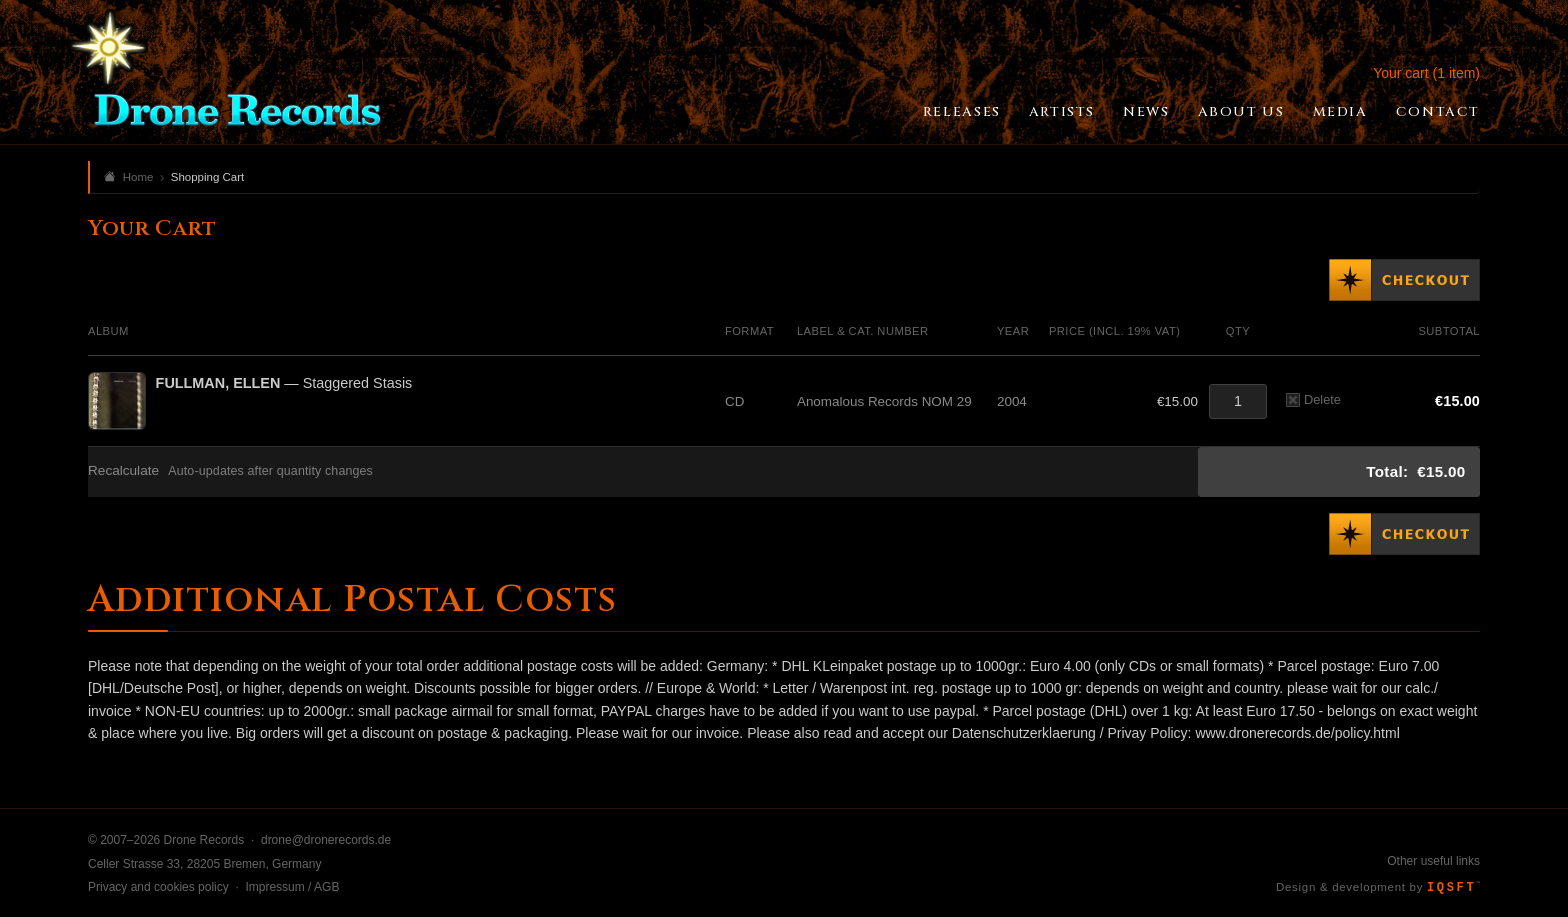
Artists (1062, 112)
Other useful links (1433, 861)
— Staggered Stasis (284, 383)
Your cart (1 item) (1426, 73)
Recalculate (123, 470)
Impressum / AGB (292, 887)
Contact (1438, 112)
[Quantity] (1238, 401)
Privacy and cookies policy (158, 887)
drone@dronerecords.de (326, 840)
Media (1340, 112)
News (1146, 112)
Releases (962, 112)
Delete (1313, 399)
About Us (1241, 112)
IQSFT (1453, 888)
